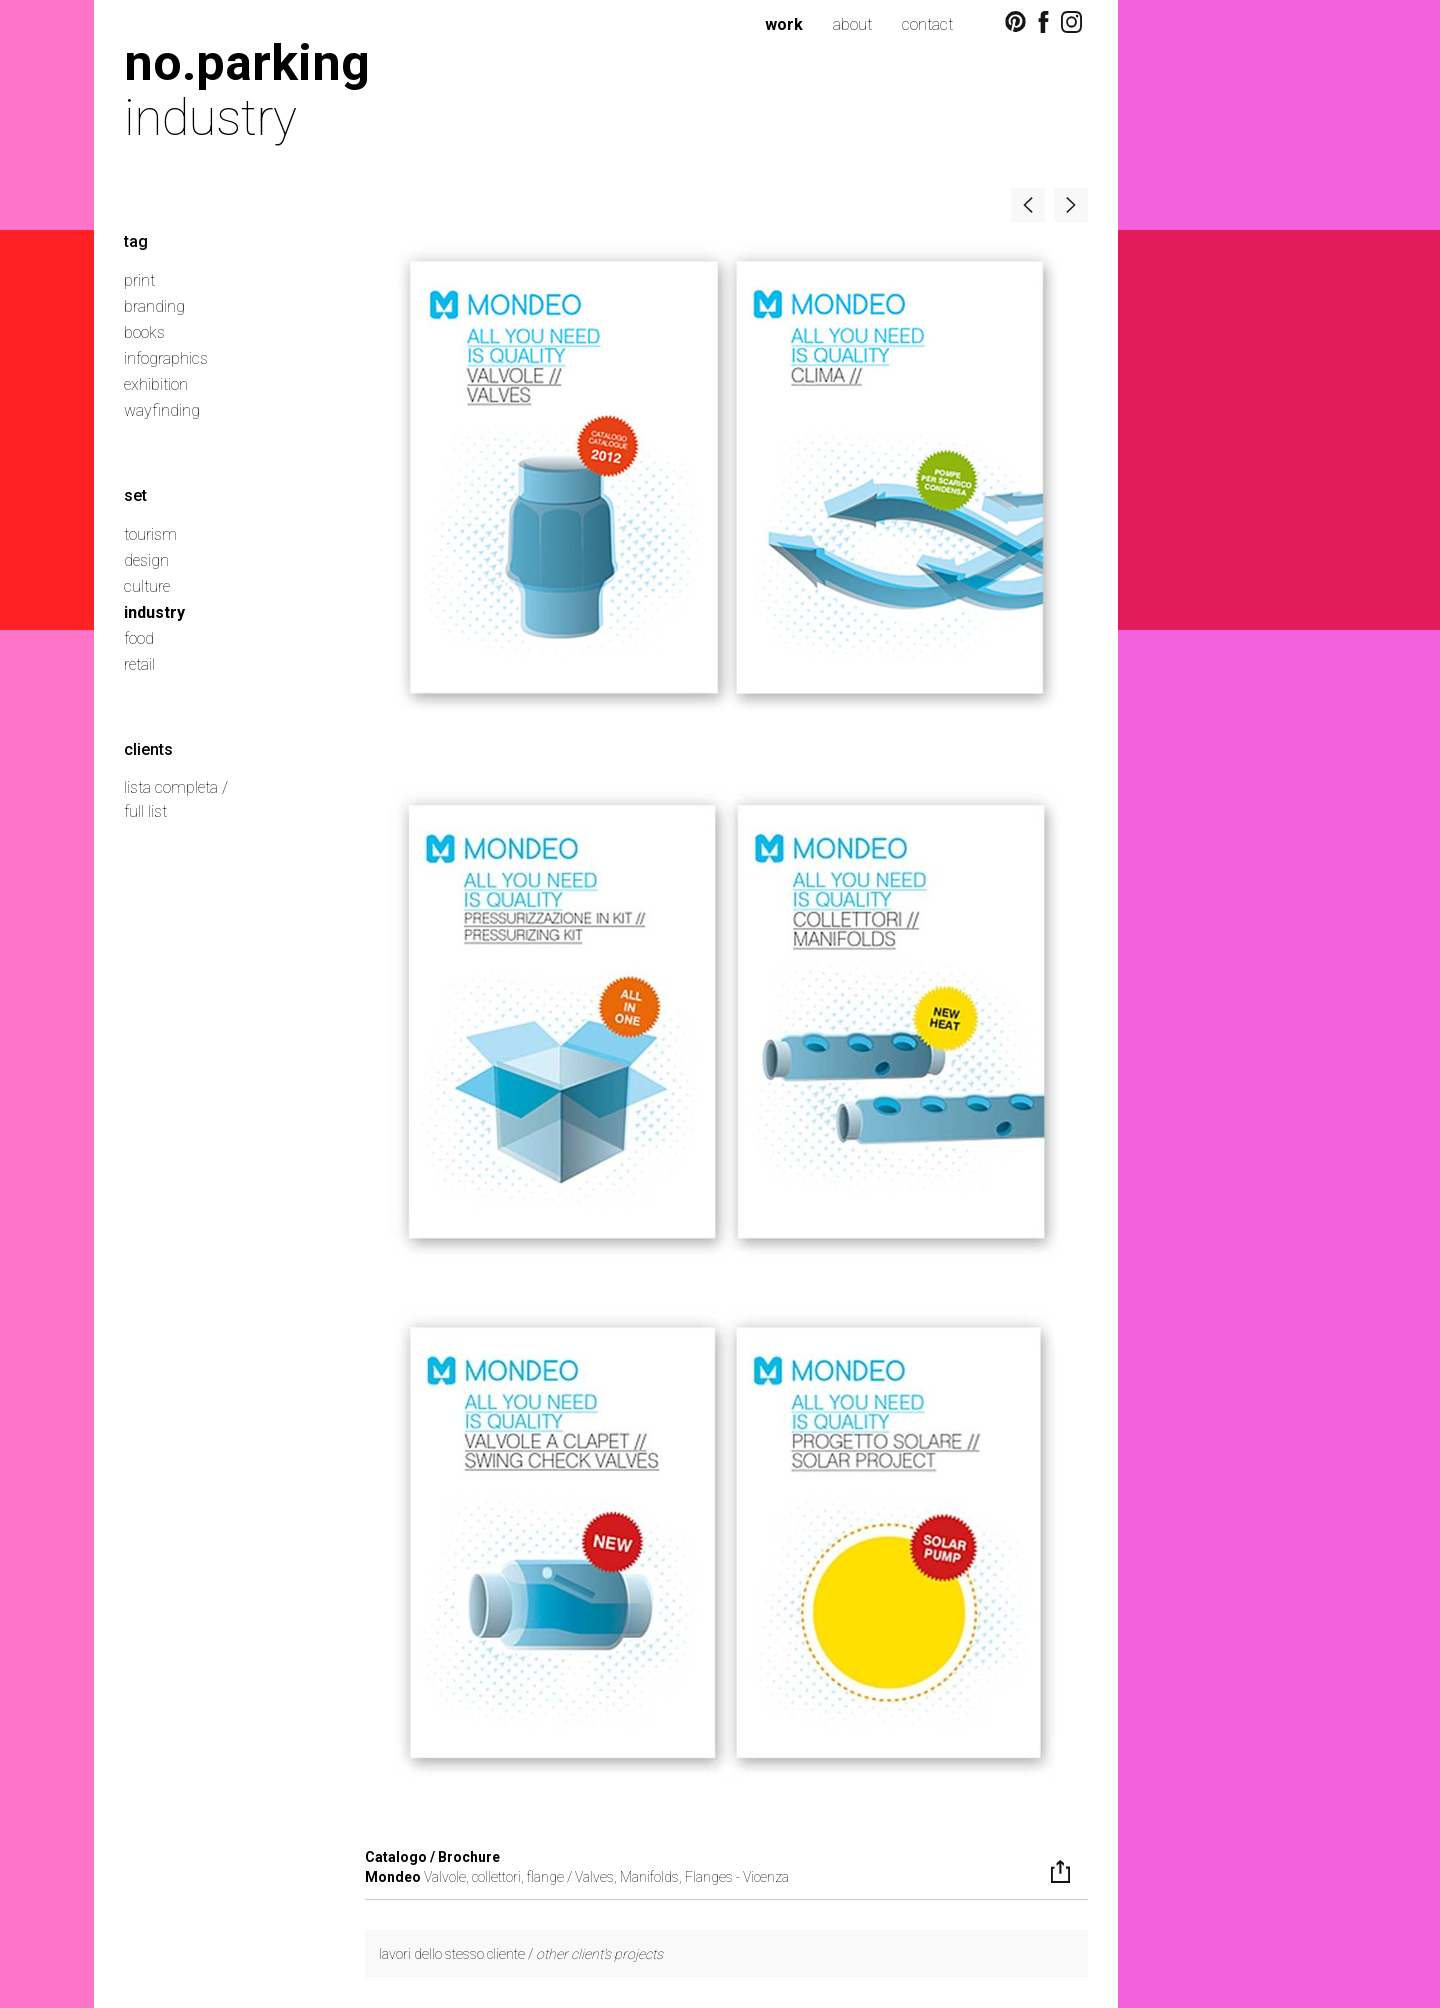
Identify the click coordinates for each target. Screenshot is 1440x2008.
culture (147, 586)
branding (154, 306)
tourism (150, 534)
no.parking (247, 62)
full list (145, 811)
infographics (166, 358)
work (784, 24)
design (146, 560)
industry (154, 612)
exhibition (156, 384)
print (139, 280)
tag (136, 241)
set (135, 495)
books (144, 332)
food (139, 638)
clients (148, 749)
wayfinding (162, 410)
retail (139, 664)
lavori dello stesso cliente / (521, 1954)
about (852, 24)
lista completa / (176, 787)
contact (927, 24)
